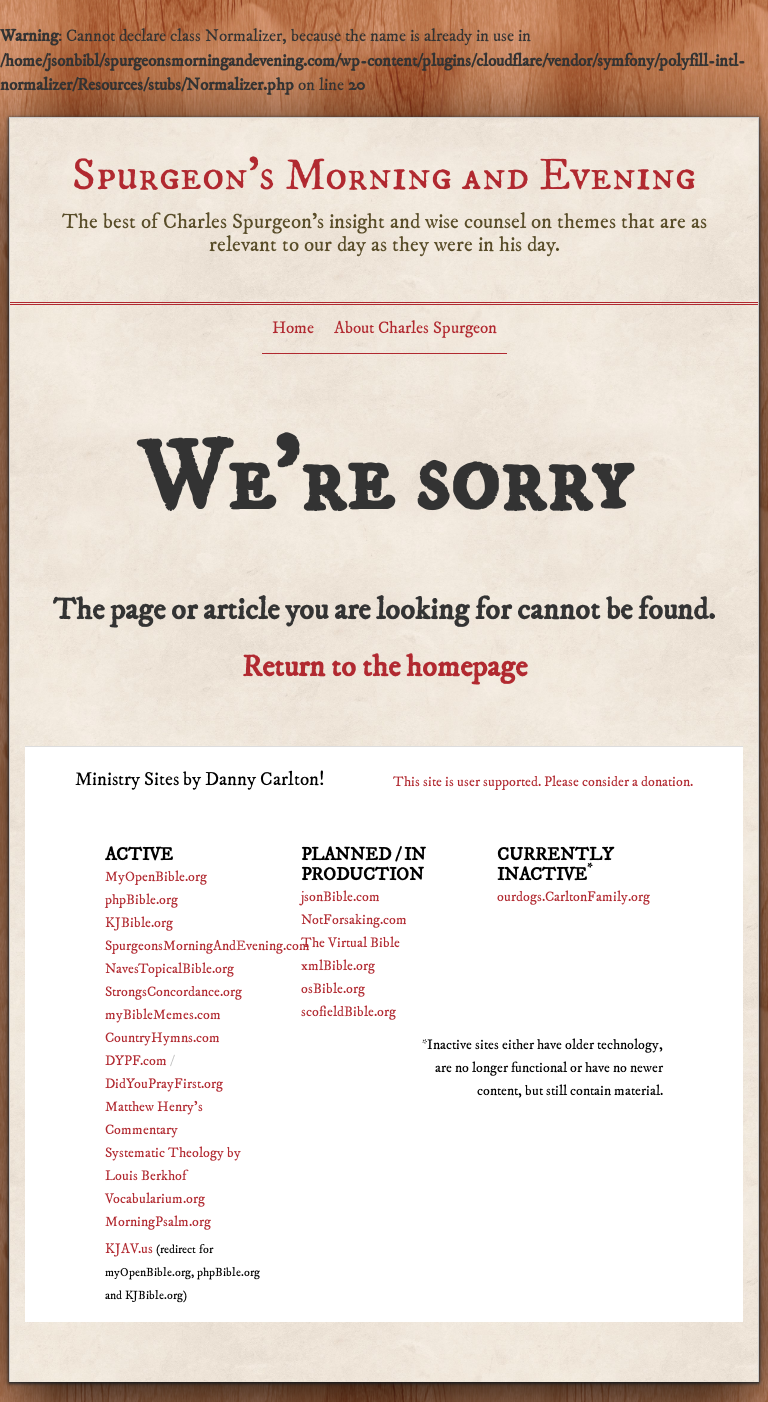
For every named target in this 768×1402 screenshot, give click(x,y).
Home (293, 328)
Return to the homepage (384, 667)
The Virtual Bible (350, 943)
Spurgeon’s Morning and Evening (384, 175)
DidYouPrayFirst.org (164, 1084)
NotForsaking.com (354, 920)
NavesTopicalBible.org (169, 969)
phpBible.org (141, 900)
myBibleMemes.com (163, 1015)
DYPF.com (136, 1061)
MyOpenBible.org (156, 877)
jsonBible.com (340, 897)
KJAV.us (129, 1249)
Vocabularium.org (155, 1199)
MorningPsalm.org (158, 1222)
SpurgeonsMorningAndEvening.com (207, 946)
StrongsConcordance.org (173, 992)
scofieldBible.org (348, 1012)
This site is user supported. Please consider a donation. (543, 782)
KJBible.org (139, 923)
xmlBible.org (338, 966)
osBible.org (333, 989)
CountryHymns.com (162, 1038)
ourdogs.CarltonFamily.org (573, 897)
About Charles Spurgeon (415, 328)
